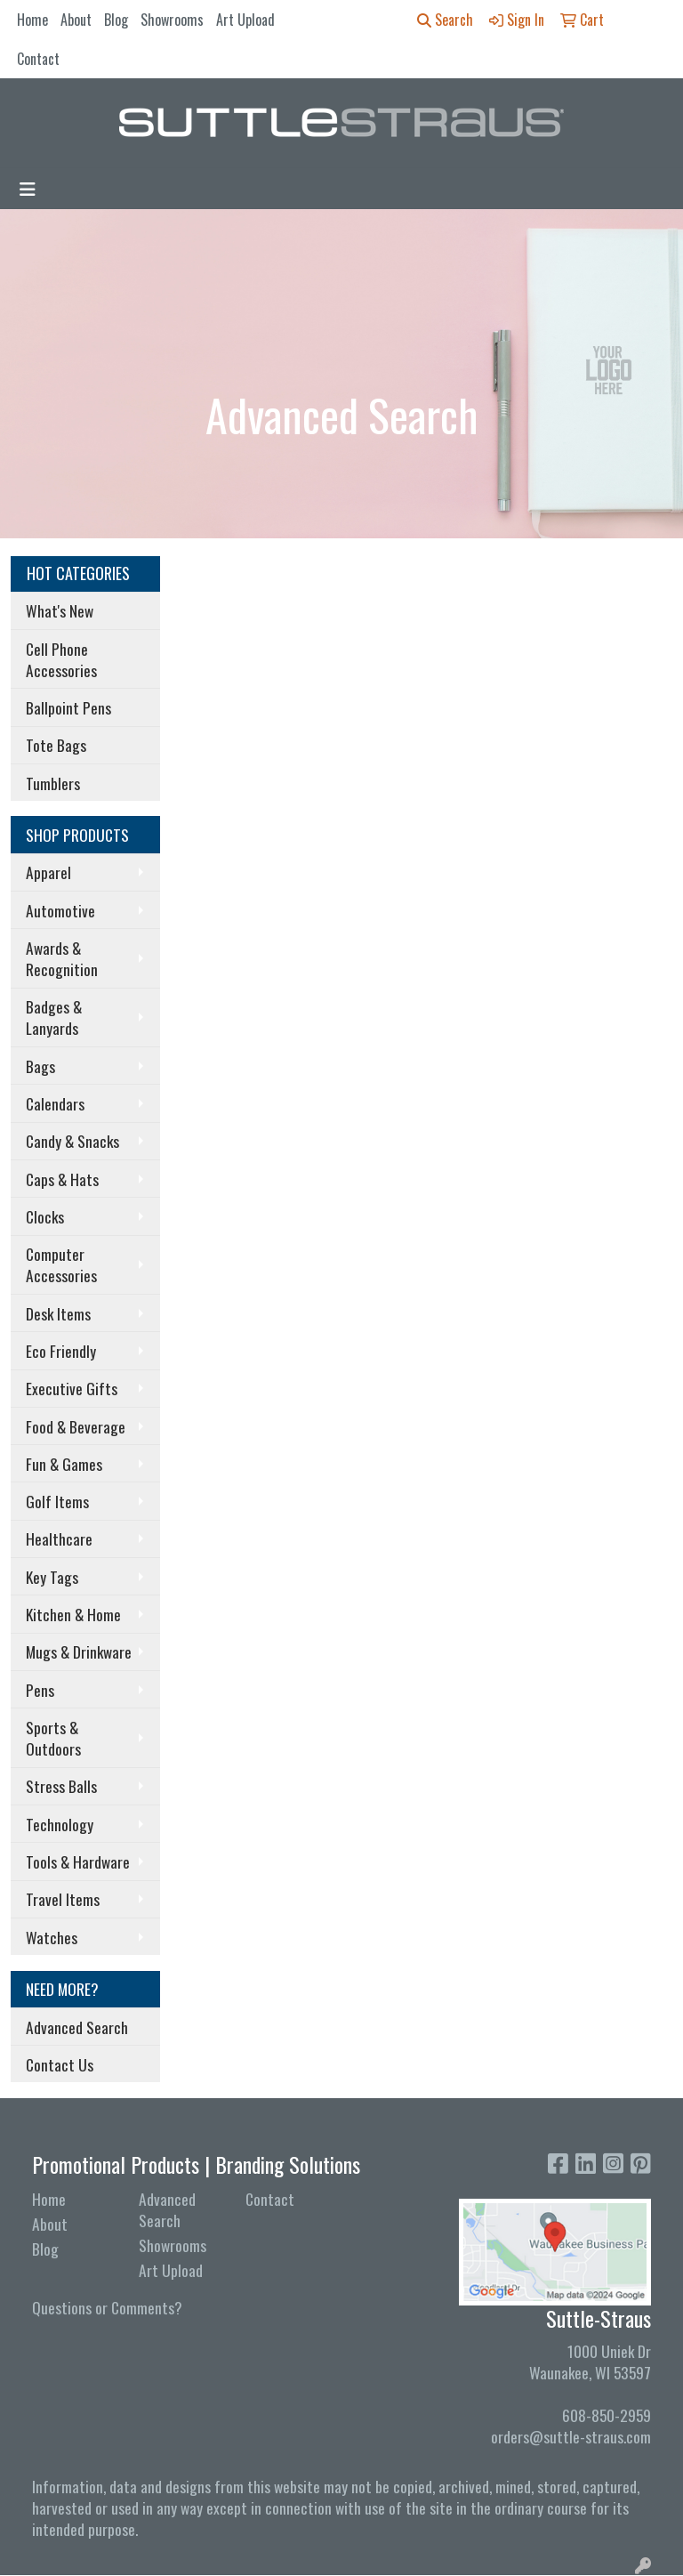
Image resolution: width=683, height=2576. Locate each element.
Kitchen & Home (73, 1614)
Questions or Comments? (107, 2307)
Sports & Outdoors (53, 1738)
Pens (40, 1689)
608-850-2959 (606, 2415)
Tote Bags (56, 744)
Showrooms (172, 19)
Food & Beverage (75, 1426)
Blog (116, 19)
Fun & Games (64, 1463)
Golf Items (57, 1501)
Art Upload (245, 19)
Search (445, 19)
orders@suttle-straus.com (571, 2436)
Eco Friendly (61, 1350)
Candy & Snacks (72, 1140)
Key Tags (52, 1576)
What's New (59, 610)
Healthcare (59, 1538)
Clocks (45, 1216)
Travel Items (63, 1898)
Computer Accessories (61, 1264)
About (76, 19)
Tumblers (53, 783)
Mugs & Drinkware (79, 1651)
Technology (59, 1824)
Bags (40, 1066)
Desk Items (58, 1313)
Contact (38, 58)
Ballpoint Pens (68, 707)
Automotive (60, 910)
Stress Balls (61, 1785)
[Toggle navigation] (27, 188)
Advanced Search (77, 2027)
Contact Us (59, 2064)
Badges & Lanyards (54, 1017)
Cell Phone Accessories (61, 659)
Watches (51, 1937)
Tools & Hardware (78, 1861)
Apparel (48, 872)
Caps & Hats (62, 1179)
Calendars (55, 1103)
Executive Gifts (71, 1388)
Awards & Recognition (62, 958)
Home (32, 19)
